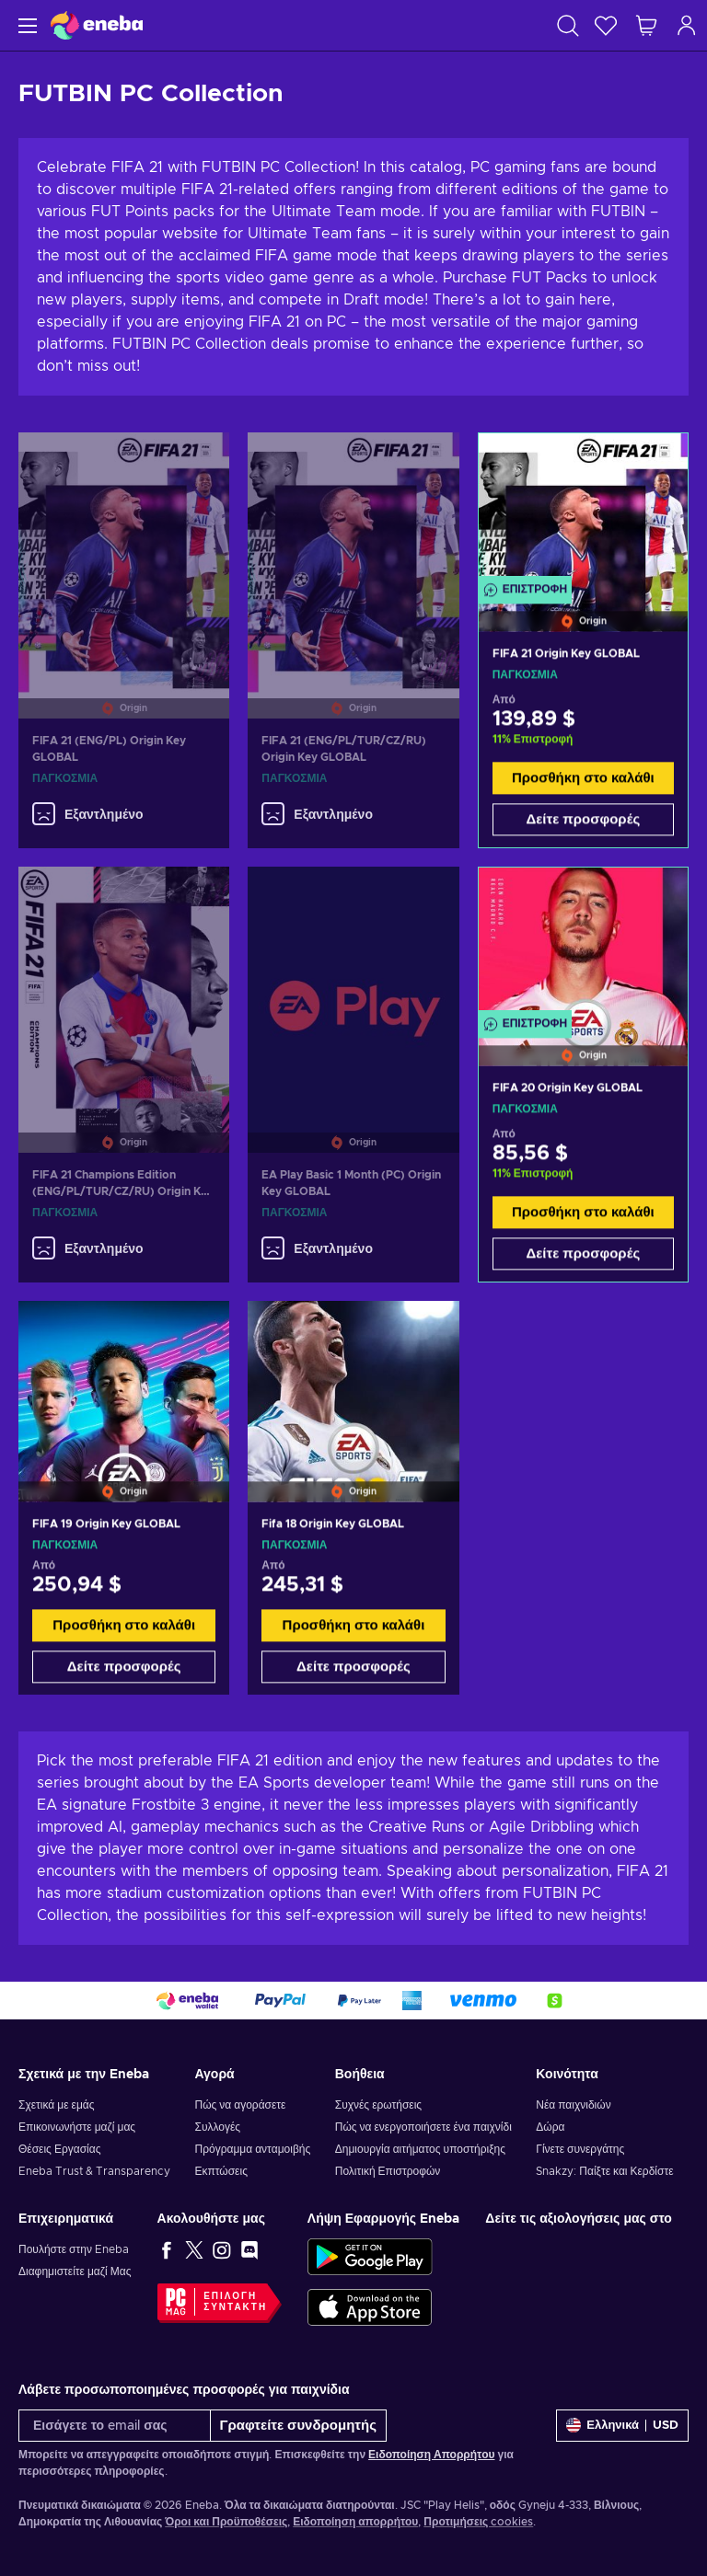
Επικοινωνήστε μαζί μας (76, 2127)
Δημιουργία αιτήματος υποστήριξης (420, 2149)
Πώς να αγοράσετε (239, 2104)
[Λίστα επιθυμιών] (605, 25)
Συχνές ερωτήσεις (378, 2104)
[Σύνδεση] (686, 25)
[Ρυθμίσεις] (622, 2425)
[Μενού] (25, 25)
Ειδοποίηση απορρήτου (355, 2521)
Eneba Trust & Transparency (94, 2171)
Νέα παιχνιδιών (573, 2104)
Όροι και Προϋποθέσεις (226, 2521)
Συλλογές (217, 2127)
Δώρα (550, 2127)
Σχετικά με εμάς (56, 2104)
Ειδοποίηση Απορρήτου (431, 2454)
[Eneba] (97, 25)
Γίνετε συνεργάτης (580, 2149)
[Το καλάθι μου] (646, 25)
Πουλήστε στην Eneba (73, 2249)
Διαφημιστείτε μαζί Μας (74, 2271)
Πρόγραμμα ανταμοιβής (252, 2149)
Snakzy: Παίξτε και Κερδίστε (604, 2171)
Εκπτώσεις (220, 2171)
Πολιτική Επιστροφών (388, 2171)
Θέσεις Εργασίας (59, 2149)
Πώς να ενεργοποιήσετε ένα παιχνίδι (423, 2127)
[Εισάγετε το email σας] (114, 2425)
